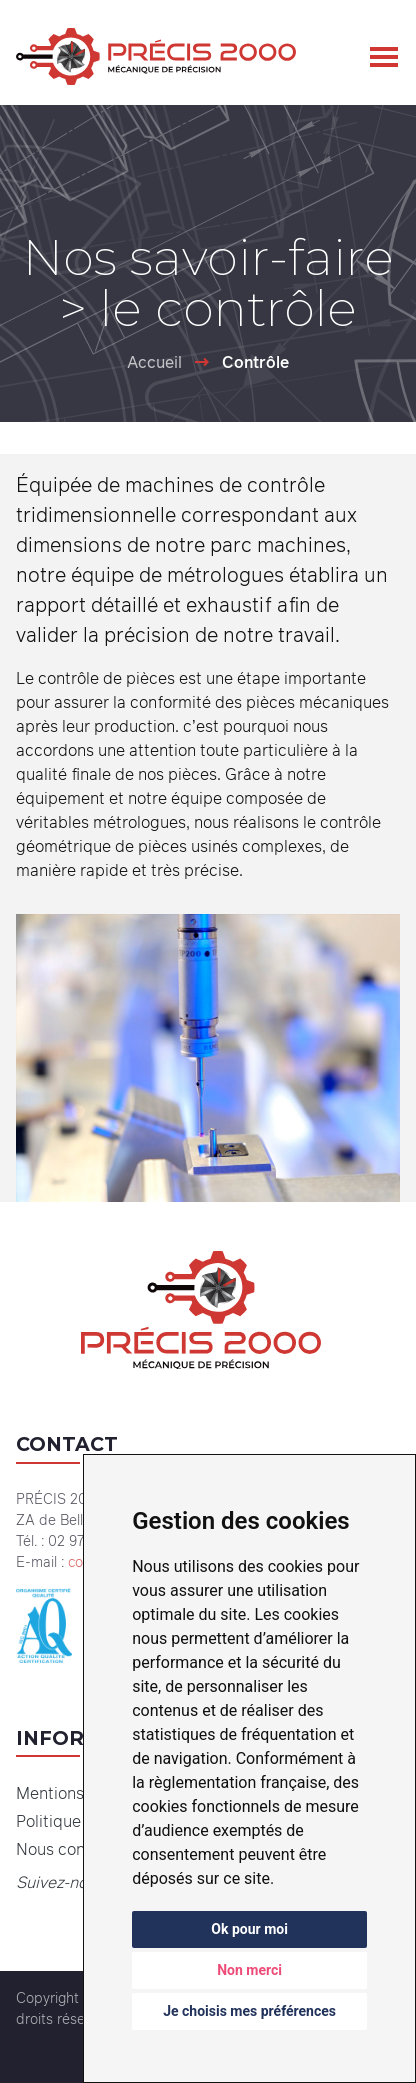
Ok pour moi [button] (249, 1929)
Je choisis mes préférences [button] (249, 2011)
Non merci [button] (249, 1970)
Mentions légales (78, 1793)
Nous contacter (73, 1849)
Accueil (154, 362)
